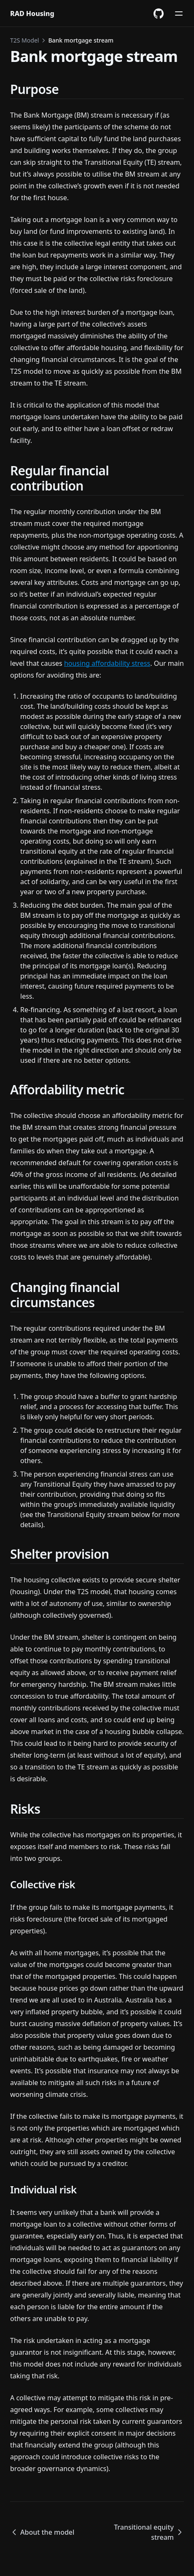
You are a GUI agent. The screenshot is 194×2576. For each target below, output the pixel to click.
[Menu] (178, 13)
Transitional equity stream (149, 2532)
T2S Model (24, 40)
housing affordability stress (107, 663)
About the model (42, 2532)
